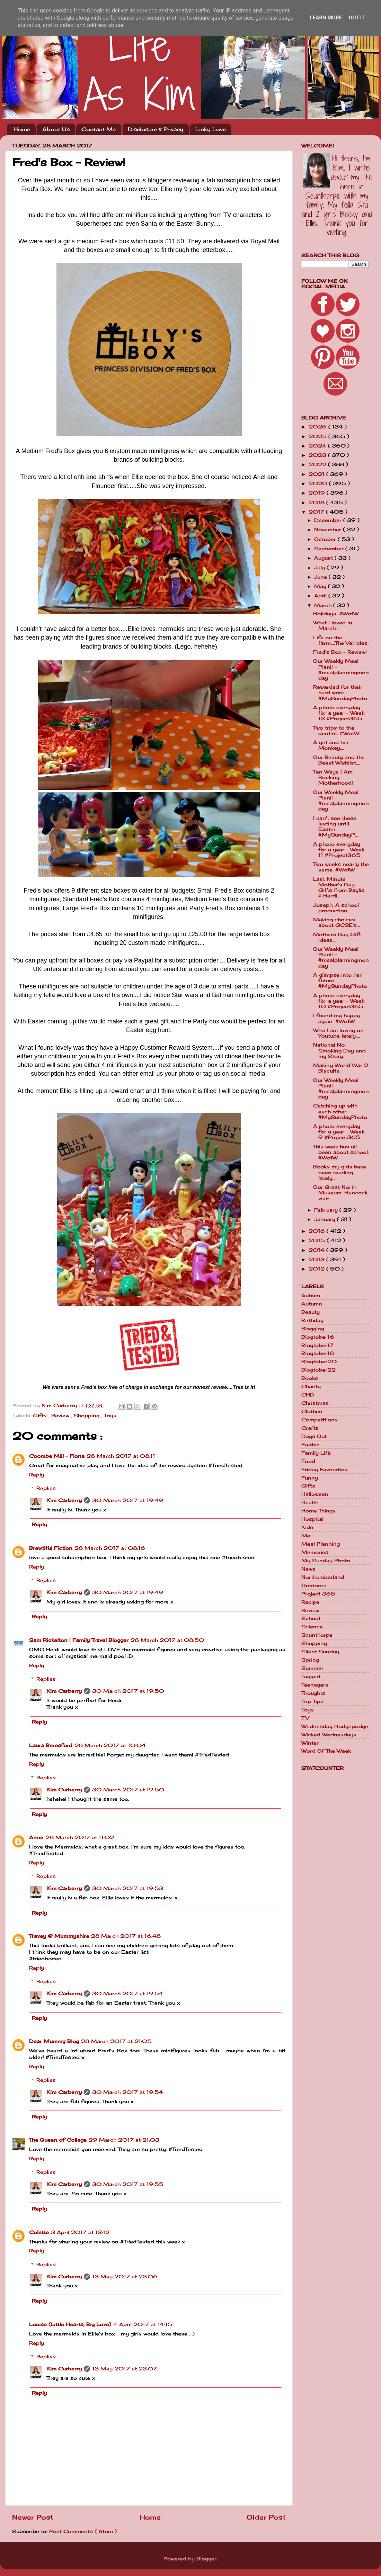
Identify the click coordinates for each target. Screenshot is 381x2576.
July (320, 567)
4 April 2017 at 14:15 (142, 2324)
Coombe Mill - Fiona (57, 1456)
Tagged (310, 1676)
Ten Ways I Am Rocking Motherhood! (333, 777)
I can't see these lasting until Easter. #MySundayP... (335, 826)
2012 (317, 1269)
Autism (310, 1295)
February (326, 1210)
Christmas (315, 1403)
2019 (318, 493)
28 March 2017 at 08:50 (167, 1640)
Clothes (311, 1411)
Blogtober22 (318, 1370)
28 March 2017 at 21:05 (116, 2041)
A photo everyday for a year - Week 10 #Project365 (338, 1001)
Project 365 (318, 1594)
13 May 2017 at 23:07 (124, 2368)
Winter (310, 1743)
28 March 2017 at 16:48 (126, 1936)
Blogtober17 (317, 1345)
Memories (314, 1552)
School (310, 1618)
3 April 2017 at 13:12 (80, 2232)
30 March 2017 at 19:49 (127, 1500)
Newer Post (32, 2517)
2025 (318, 436)
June (321, 577)
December (328, 520)
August (324, 558)
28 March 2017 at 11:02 (79, 1837)
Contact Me (98, 129)
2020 (319, 483)
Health (309, 1502)
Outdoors (314, 1585)
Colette (39, 2232)
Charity (311, 1386)
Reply (36, 1474)
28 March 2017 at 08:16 (109, 1548)
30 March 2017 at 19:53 (127, 1888)
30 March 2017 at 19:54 (127, 1993)
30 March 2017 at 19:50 (128, 1691)
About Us (56, 129)
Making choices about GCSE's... (336, 922)
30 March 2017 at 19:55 (127, 2184)
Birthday (312, 1320)
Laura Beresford (50, 1745)
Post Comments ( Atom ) (83, 2531)
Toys (110, 1415)
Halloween (314, 1494)
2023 (318, 455)
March (323, 605)
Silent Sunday (320, 1651)
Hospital (312, 1519)
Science (312, 1626)
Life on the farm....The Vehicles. (341, 640)
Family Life (316, 1453)
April (321, 595)
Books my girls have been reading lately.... (339, 1172)
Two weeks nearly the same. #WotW (341, 867)
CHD (307, 1395)
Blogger (206, 2558)
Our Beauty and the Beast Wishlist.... (339, 760)
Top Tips (312, 1701)
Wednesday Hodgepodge (334, 1726)
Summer (312, 1668)
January (325, 1219)
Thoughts (313, 1693)
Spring (310, 1660)
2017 (317, 512)
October (326, 539)
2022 (318, 464)
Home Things (318, 1510)
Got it (357, 18)
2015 (318, 1240)
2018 (317, 502)
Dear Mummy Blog (54, 2041)
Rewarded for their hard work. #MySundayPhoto (340, 692)
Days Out (314, 1436)
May (321, 586)
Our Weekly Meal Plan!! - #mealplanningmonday (341, 669)
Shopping (87, 1415)
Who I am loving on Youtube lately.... (338, 1033)
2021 (317, 474)
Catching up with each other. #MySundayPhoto (340, 1111)
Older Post (266, 2517)
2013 (317, 1259)
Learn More (326, 18)
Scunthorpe (317, 1635)
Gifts (40, 1415)
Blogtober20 (319, 1361)
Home (22, 129)
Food (308, 1461)
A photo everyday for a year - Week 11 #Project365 (338, 849)
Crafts (310, 1428)
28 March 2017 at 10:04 (110, 1745)
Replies (46, 1488)
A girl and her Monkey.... (331, 745)
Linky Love (210, 129)
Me (305, 1535)
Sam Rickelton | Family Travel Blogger (79, 1640)
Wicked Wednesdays (328, 1734)
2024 (318, 446)
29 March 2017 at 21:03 (124, 2140)
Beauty (310, 1312)
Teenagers (314, 1685)
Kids (307, 1527)
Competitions (319, 1419)
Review (61, 1415)
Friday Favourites (324, 1469)
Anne (36, 1837)
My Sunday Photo (325, 1560)
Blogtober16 (317, 1337)
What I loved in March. (332, 625)
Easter (310, 1444)
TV (305, 1718)
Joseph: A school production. (336, 907)
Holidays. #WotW (335, 613)
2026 (318, 427)
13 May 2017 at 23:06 (125, 2276)
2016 (318, 1231)
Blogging (312, 1328)
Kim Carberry (64, 1500)
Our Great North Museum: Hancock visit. (340, 1192)
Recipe (310, 1602)
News (308, 1569)
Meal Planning (320, 1544)
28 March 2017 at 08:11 (121, 1456)
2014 (317, 1250)
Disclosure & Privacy (155, 129)
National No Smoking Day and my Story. (339, 1050)
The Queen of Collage (58, 2140)
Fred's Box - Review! (340, 652)
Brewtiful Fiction (50, 1548)
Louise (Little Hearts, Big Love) (70, 2324)
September (329, 548)
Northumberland (322, 1577)
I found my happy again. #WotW (336, 1018)
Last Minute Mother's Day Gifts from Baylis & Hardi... (338, 887)
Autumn (311, 1304)
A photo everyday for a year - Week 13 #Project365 (338, 713)
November (328, 529)
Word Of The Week (326, 1751)
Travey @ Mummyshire (59, 1936)
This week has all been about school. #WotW (341, 1152)
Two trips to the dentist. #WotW (336, 730)
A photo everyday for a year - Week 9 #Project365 (338, 1131)
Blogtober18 (317, 1353)
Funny (309, 1478)
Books (309, 1378)
